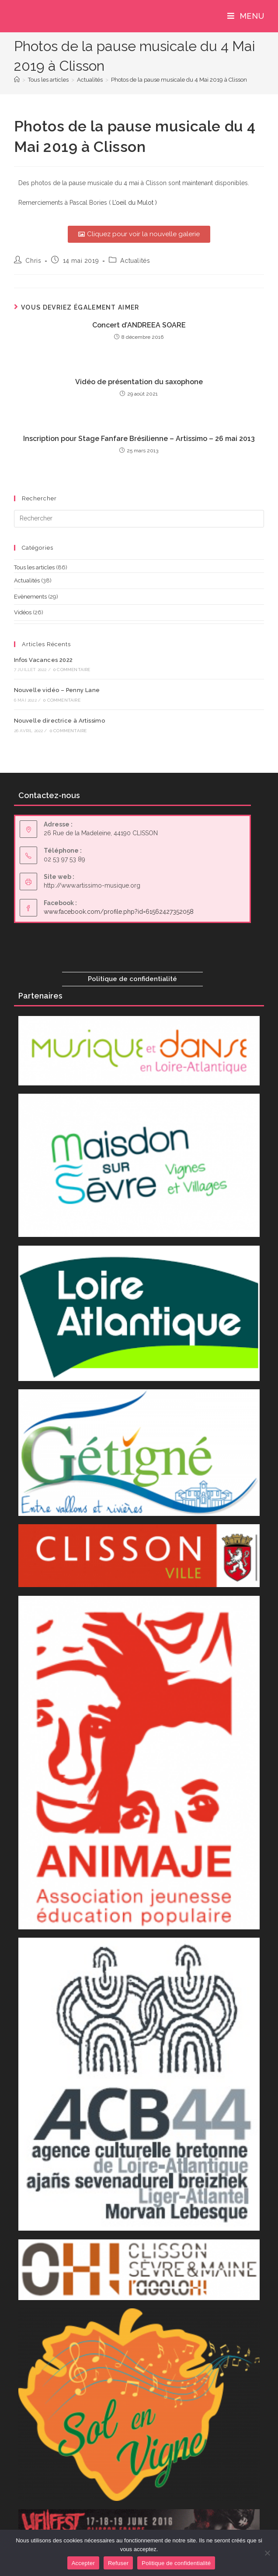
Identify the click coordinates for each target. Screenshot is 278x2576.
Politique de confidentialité (132, 979)
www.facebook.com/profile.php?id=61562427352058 (119, 911)
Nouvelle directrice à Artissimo (59, 720)
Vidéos (22, 612)
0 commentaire (71, 669)
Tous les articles (34, 567)
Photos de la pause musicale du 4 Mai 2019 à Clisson (179, 79)
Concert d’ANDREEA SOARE (139, 325)
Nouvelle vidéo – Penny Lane (57, 690)
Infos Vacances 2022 (43, 660)
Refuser (118, 2563)
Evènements (30, 596)
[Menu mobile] (245, 16)
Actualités (135, 260)
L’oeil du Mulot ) (134, 202)
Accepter (83, 2563)
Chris (33, 260)
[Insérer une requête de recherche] (139, 518)
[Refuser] (267, 2552)
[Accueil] (17, 79)
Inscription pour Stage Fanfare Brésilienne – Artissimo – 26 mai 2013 (139, 438)
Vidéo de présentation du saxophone (139, 382)
